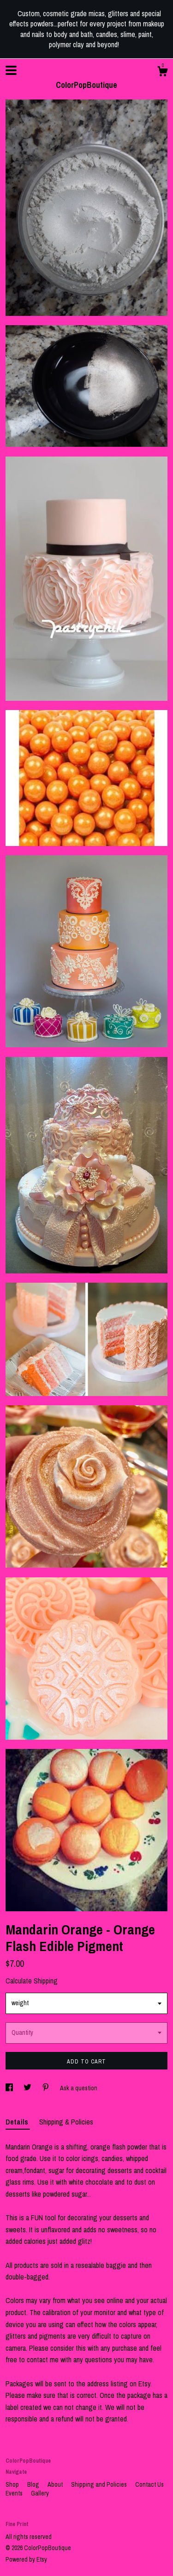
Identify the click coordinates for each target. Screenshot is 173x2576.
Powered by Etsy (26, 2559)
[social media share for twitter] (28, 2088)
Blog (34, 2484)
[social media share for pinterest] (46, 2088)
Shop (13, 2484)
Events (15, 2493)
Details (18, 2122)
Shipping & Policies (66, 2122)
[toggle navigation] (11, 70)
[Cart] (162, 73)
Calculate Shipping (32, 1981)
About (56, 2484)
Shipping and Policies (99, 2484)
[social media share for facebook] (10, 2088)
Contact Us (149, 2484)
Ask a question (78, 2088)
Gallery (40, 2493)
